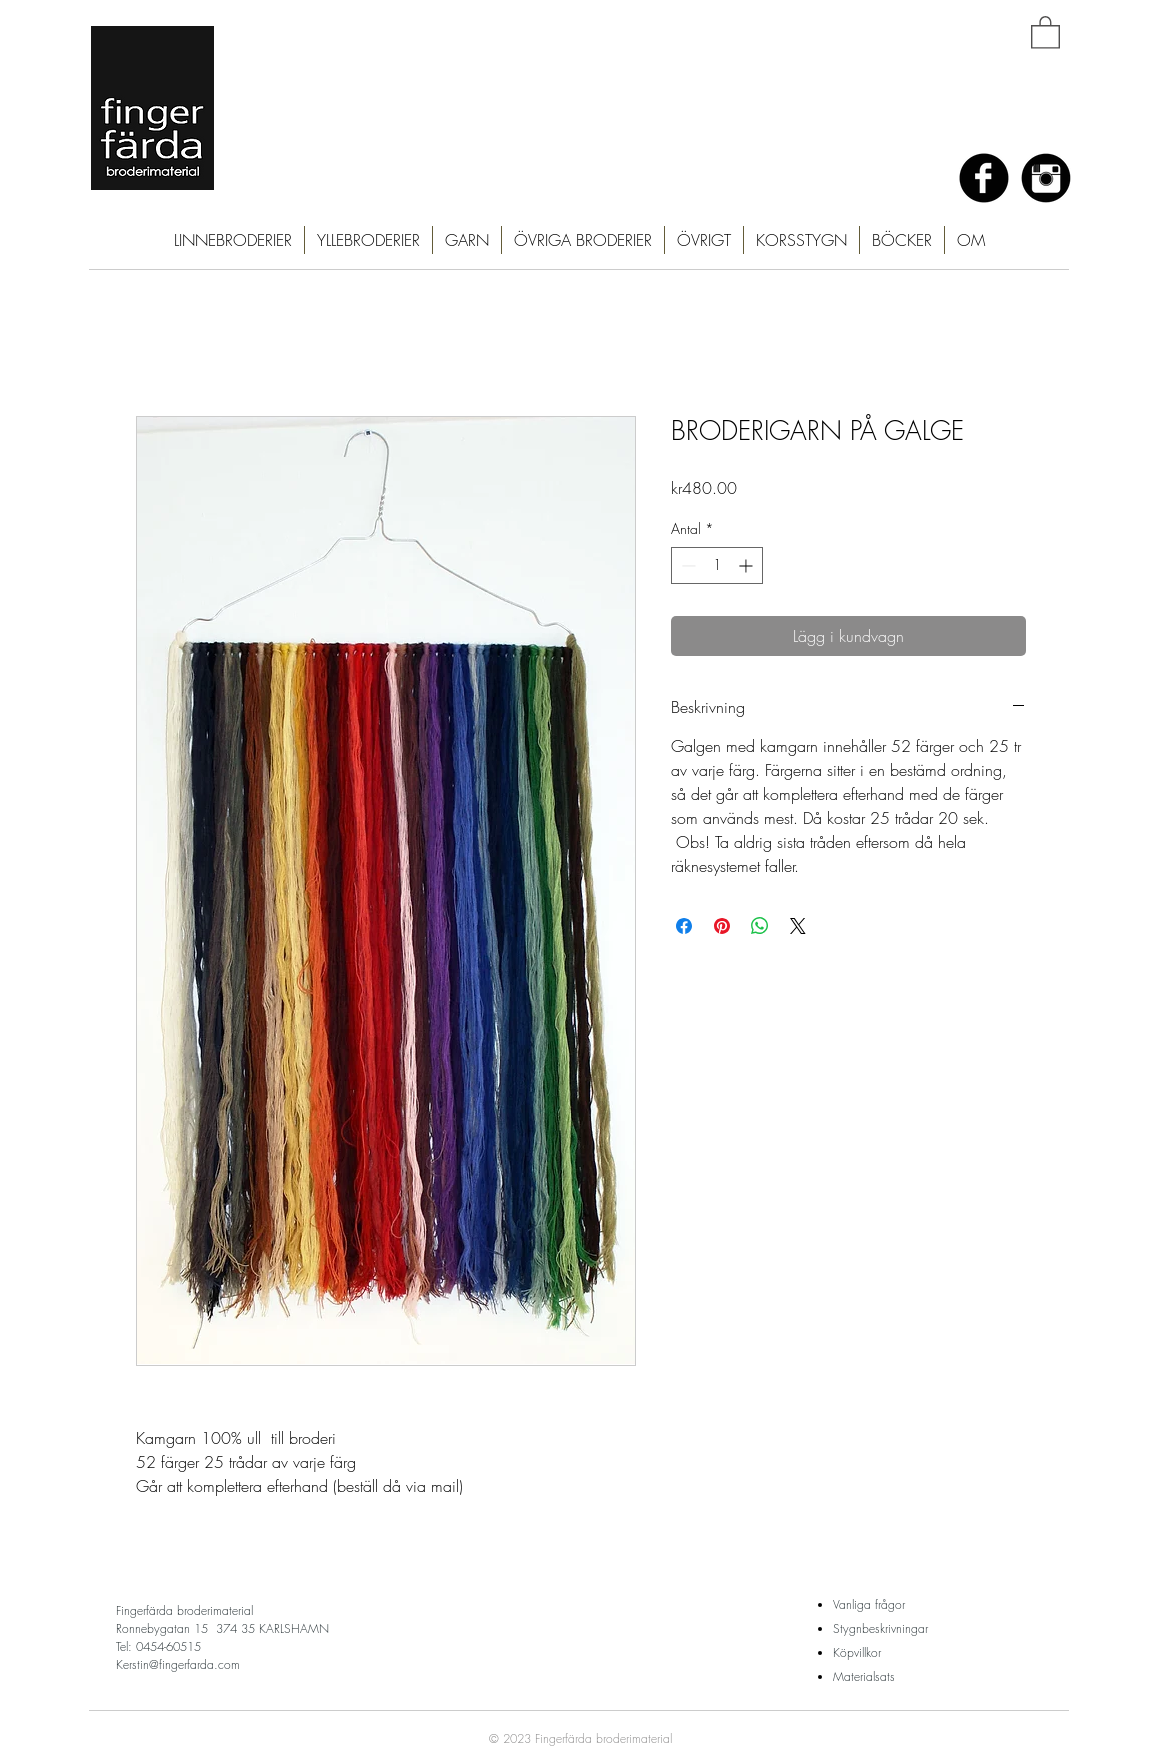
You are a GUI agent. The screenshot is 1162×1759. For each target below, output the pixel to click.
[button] (1045, 31)
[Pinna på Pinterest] (722, 926)
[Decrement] (686, 565)
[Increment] (747, 565)
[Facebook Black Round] (984, 178)
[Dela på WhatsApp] (760, 926)
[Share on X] (798, 926)
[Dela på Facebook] (684, 926)
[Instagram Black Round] (1046, 178)
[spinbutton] (717, 565)
